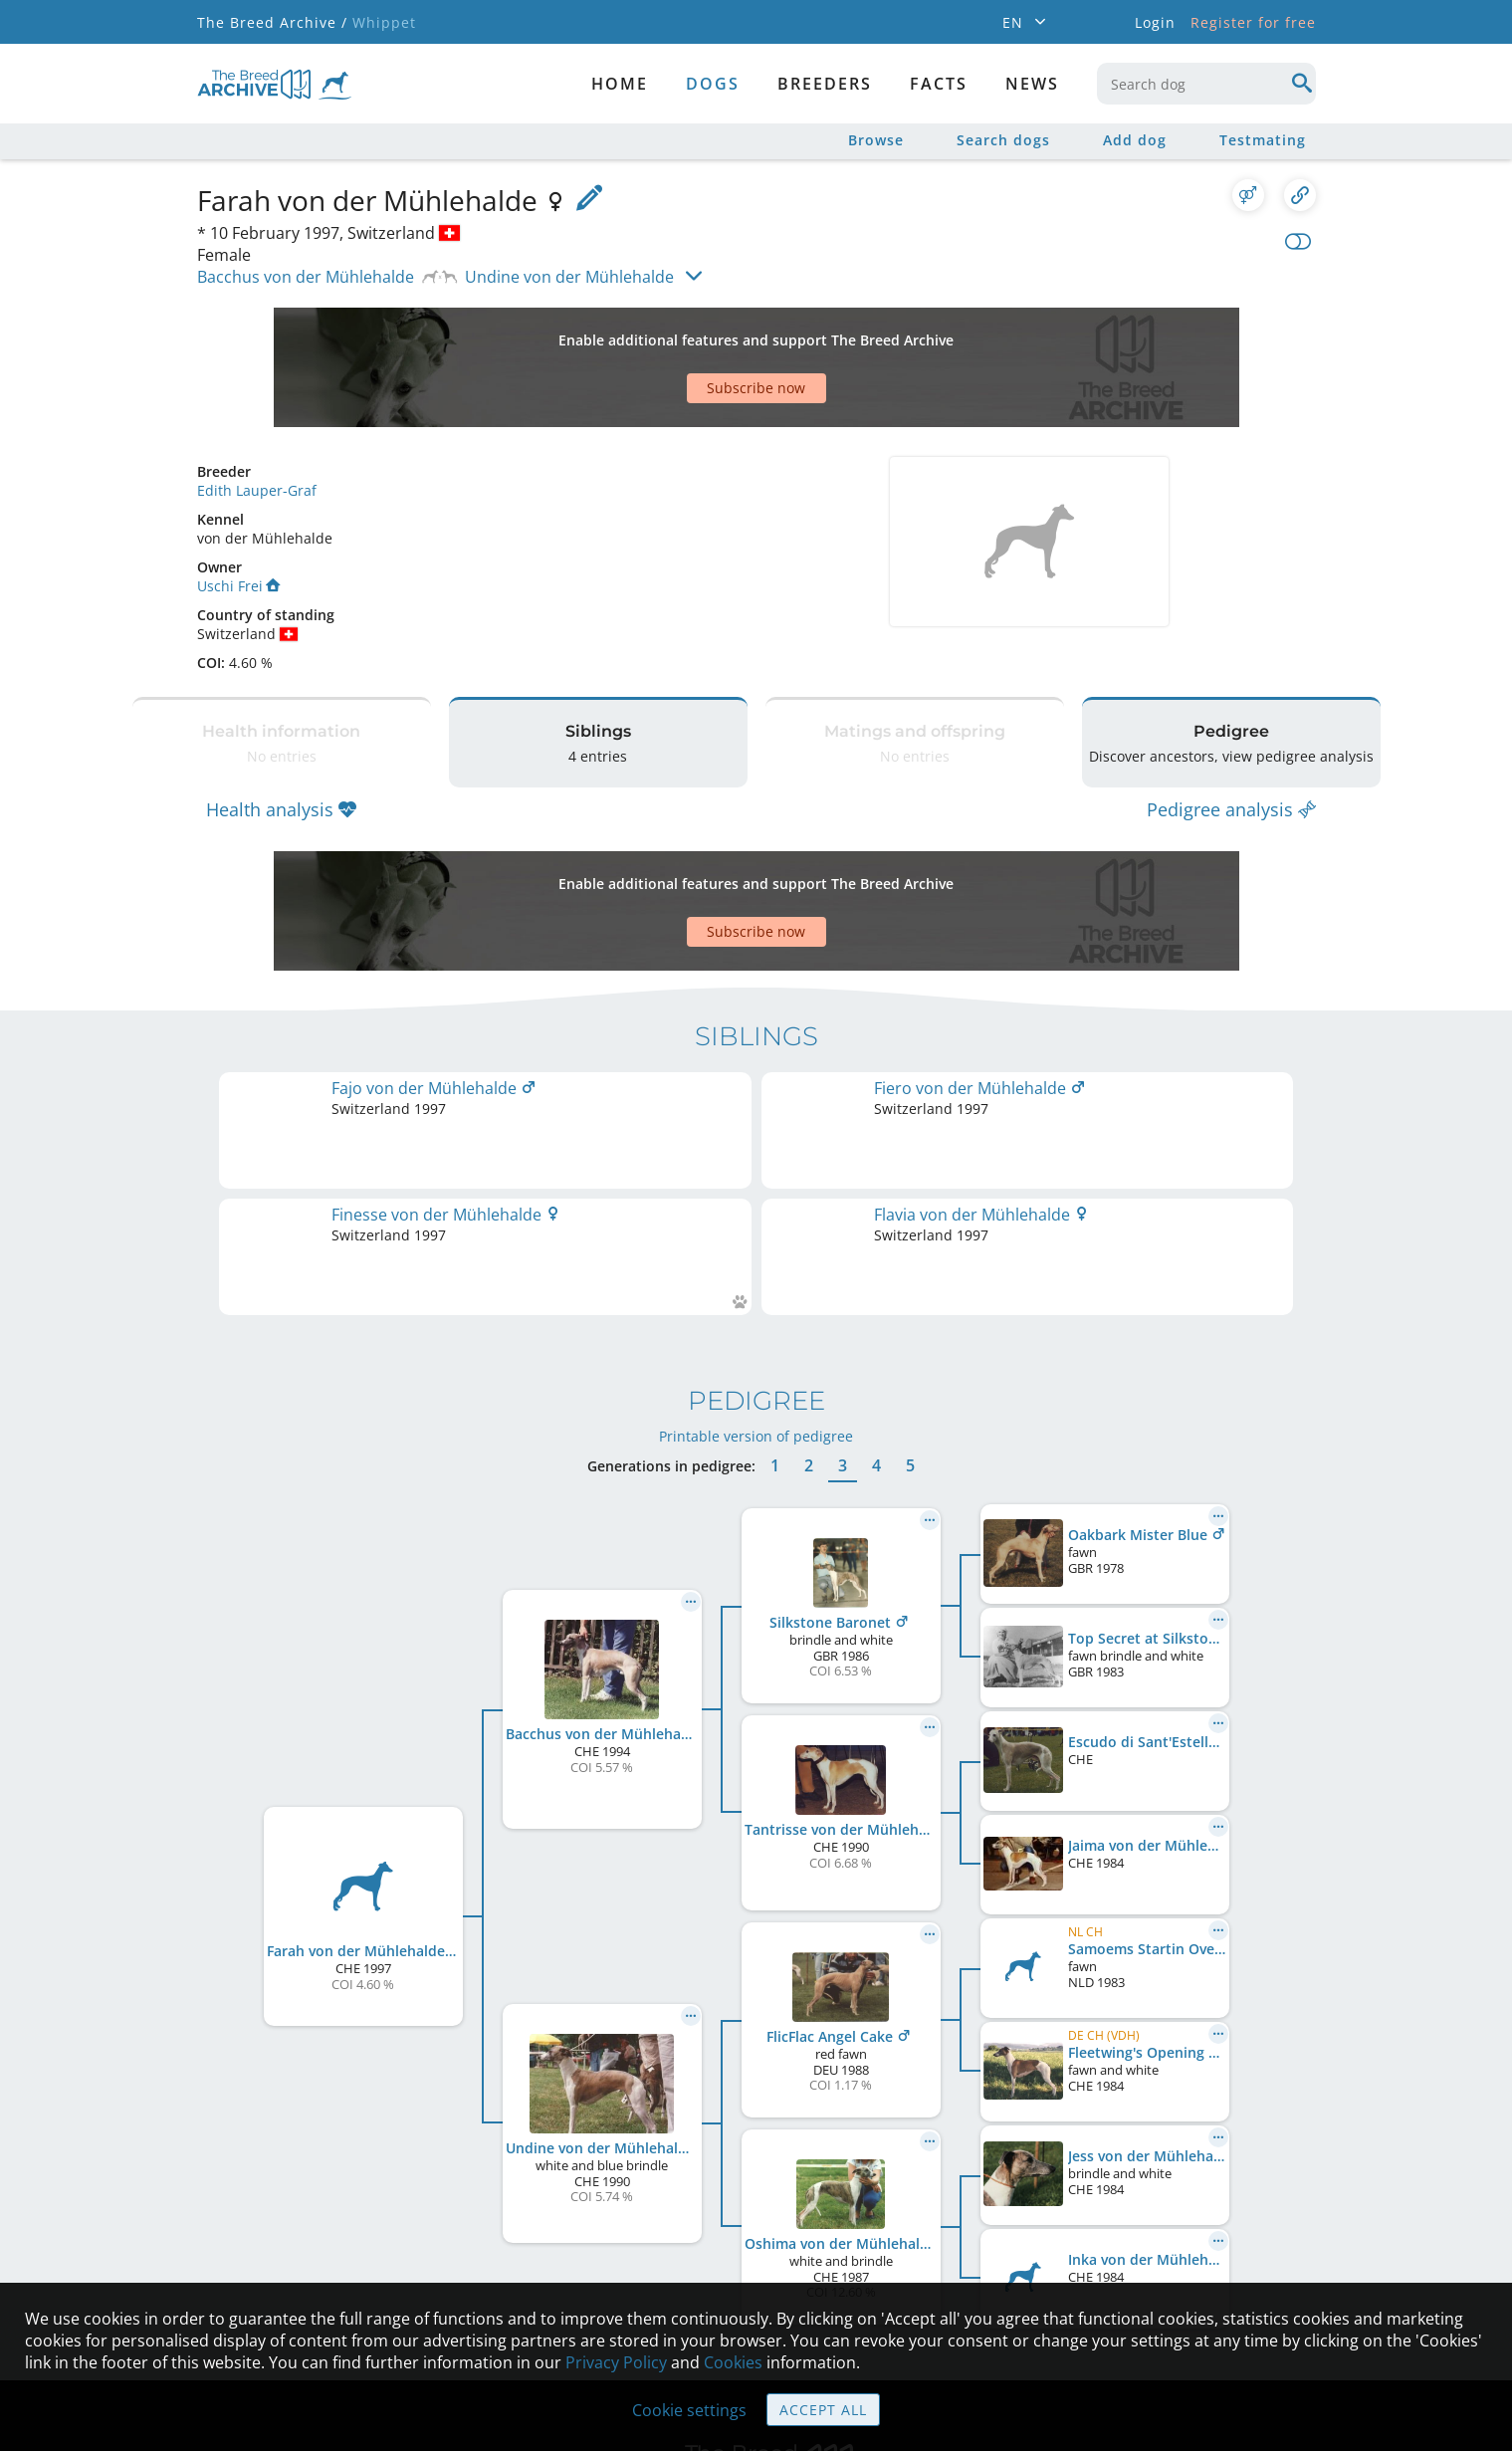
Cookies (733, 2362)
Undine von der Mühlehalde (569, 277)
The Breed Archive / (272, 22)
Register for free (1253, 22)
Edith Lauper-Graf (257, 420)
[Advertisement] (680, 332)
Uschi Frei (238, 516)
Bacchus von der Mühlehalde (305, 277)
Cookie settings (689, 2410)
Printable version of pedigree (756, 1219)
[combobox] (1206, 84)
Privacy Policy (616, 2362)
